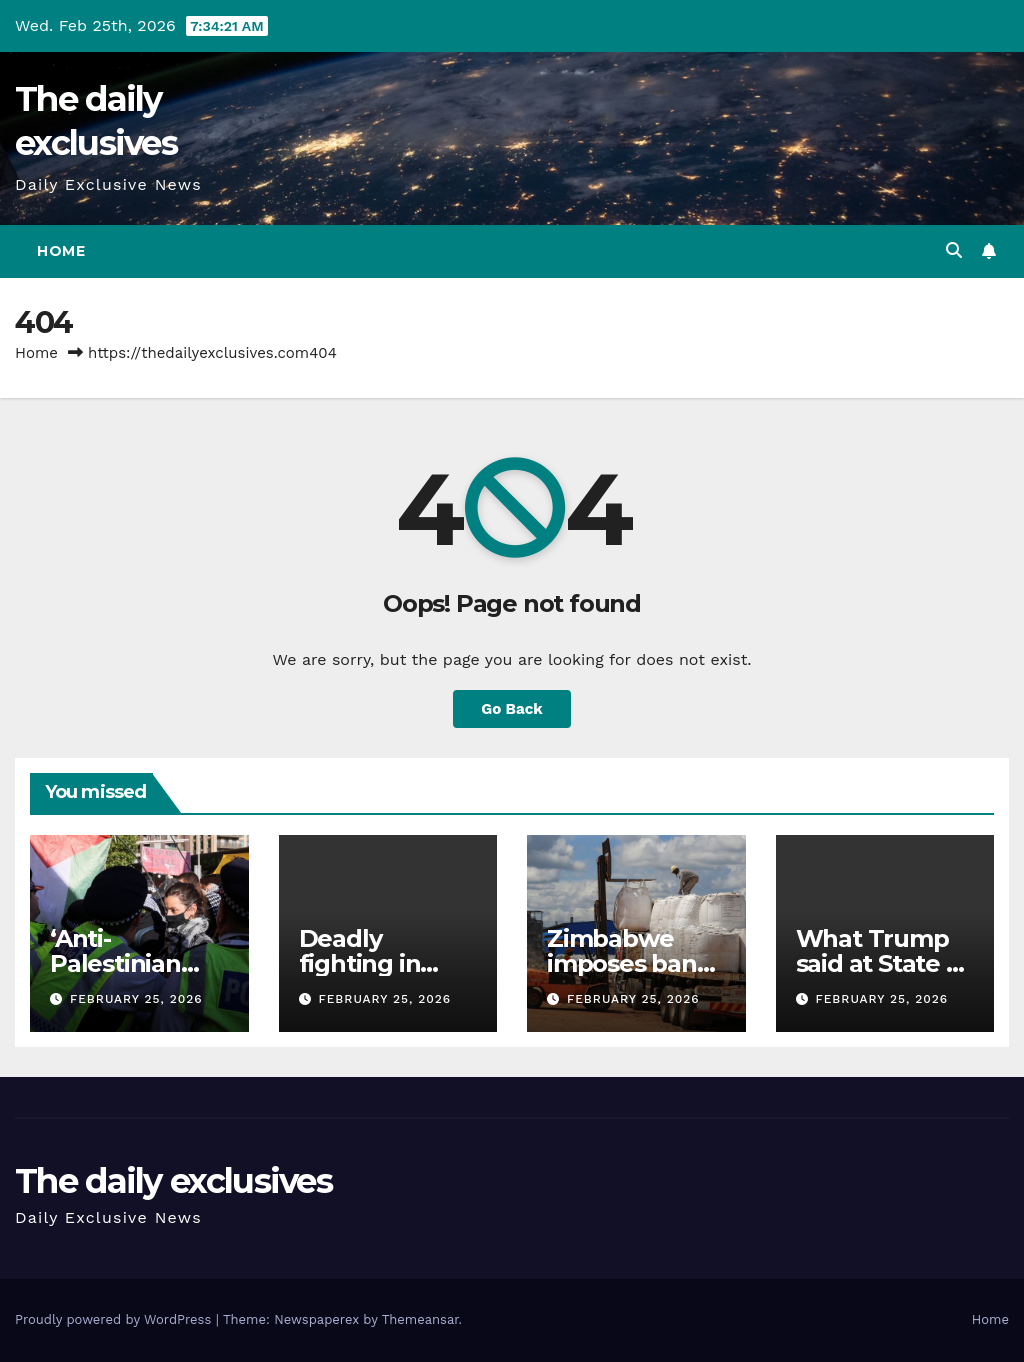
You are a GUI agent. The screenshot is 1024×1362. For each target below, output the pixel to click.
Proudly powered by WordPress (115, 1319)
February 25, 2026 (136, 999)
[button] (954, 250)
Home (61, 251)
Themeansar (420, 1319)
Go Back (512, 709)
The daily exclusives (173, 1181)
